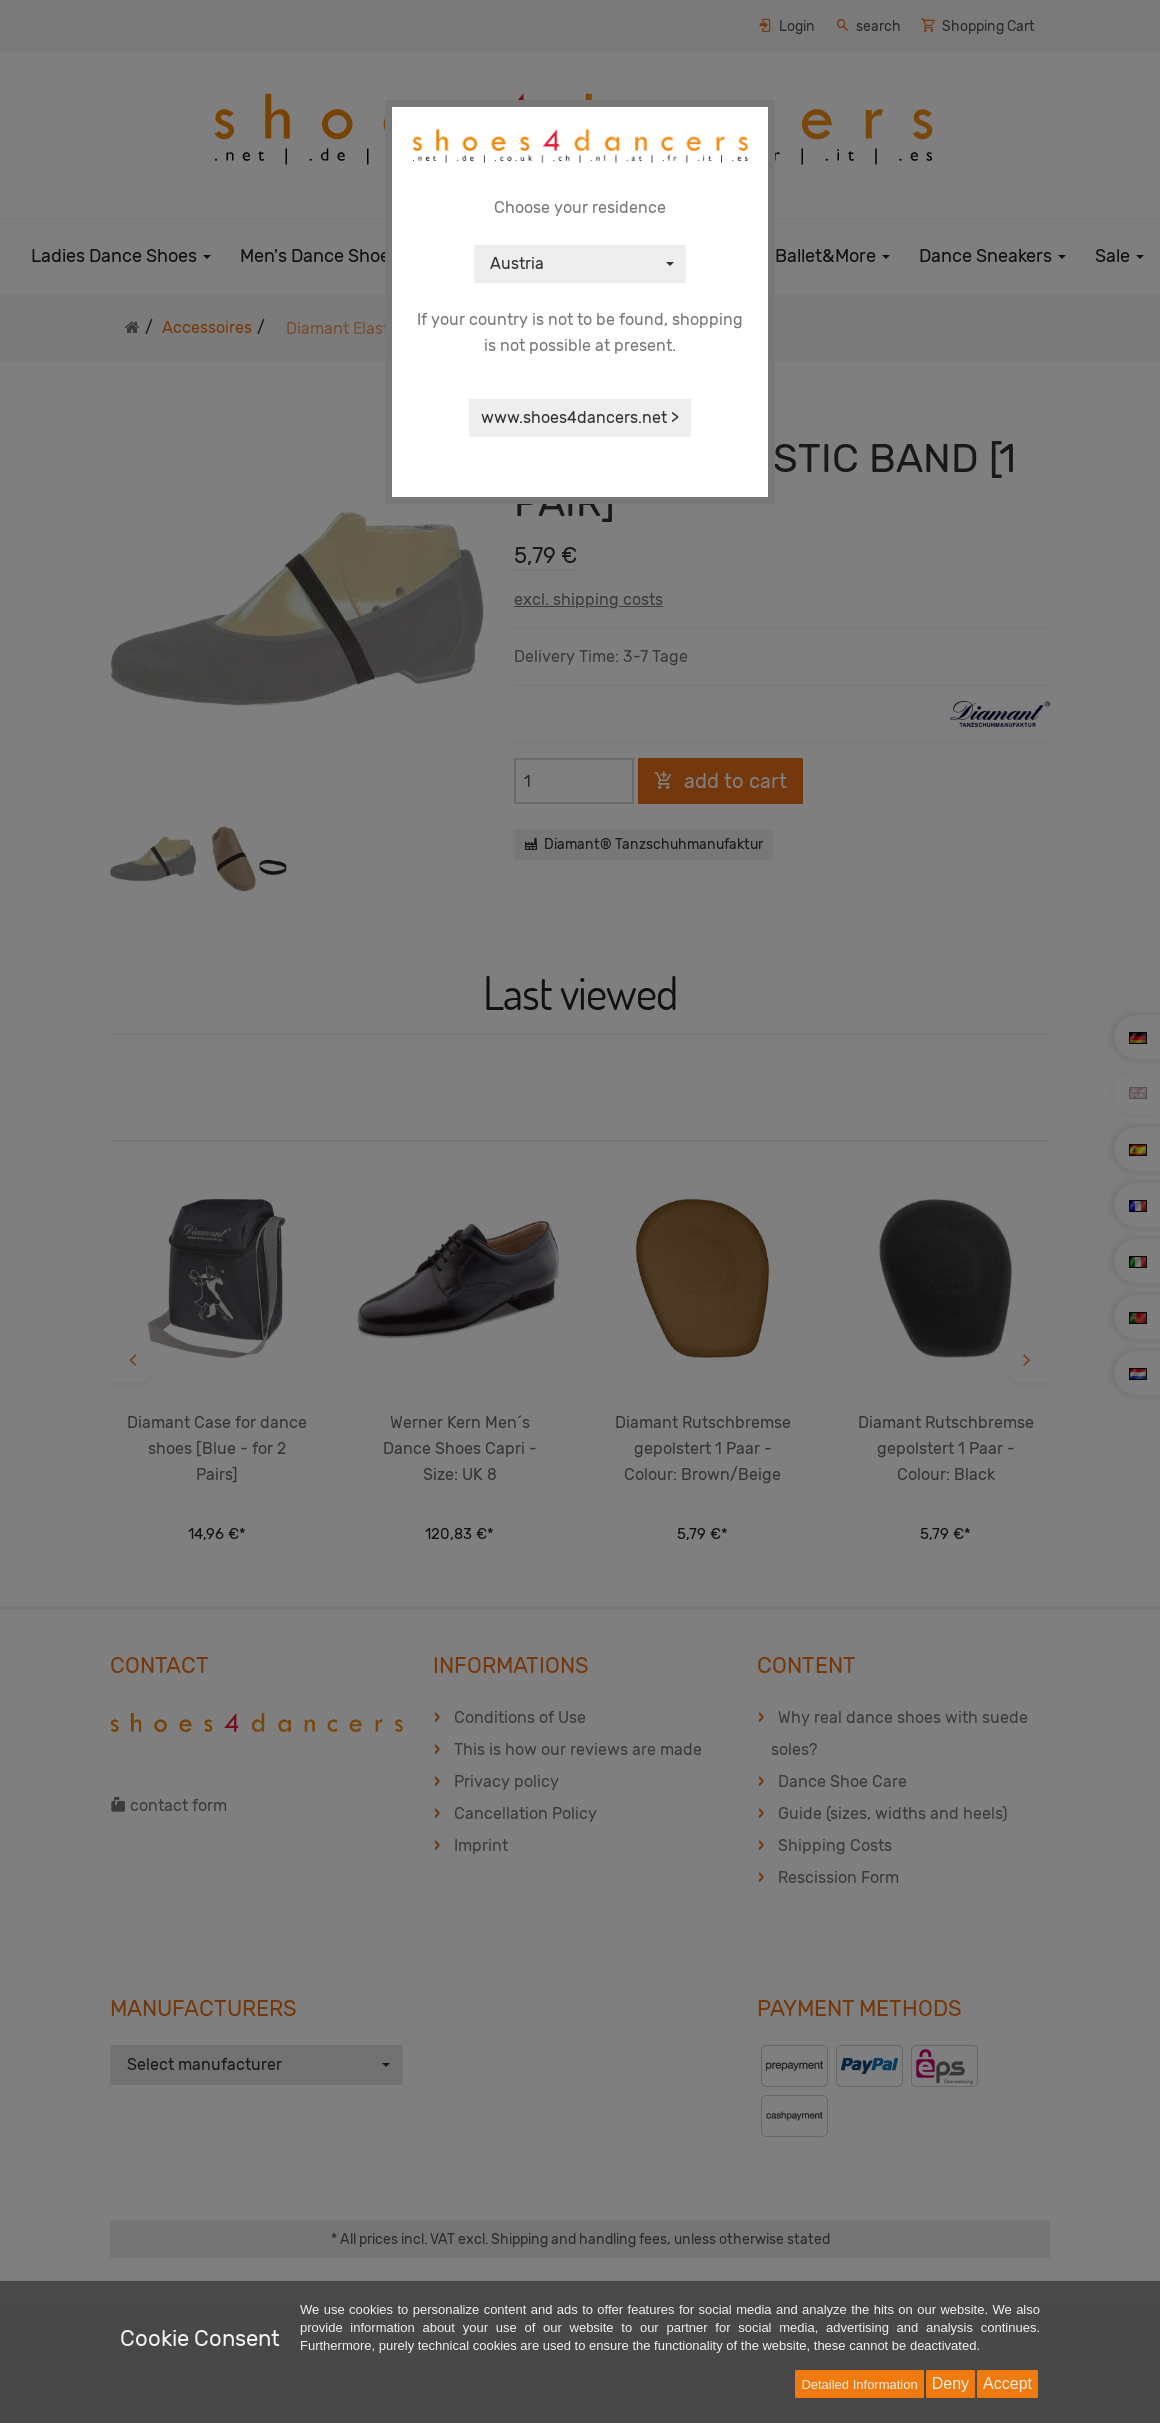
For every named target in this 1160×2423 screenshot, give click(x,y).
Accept (1007, 2383)
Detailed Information (859, 2384)
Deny (950, 2383)
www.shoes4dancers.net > (580, 417)
